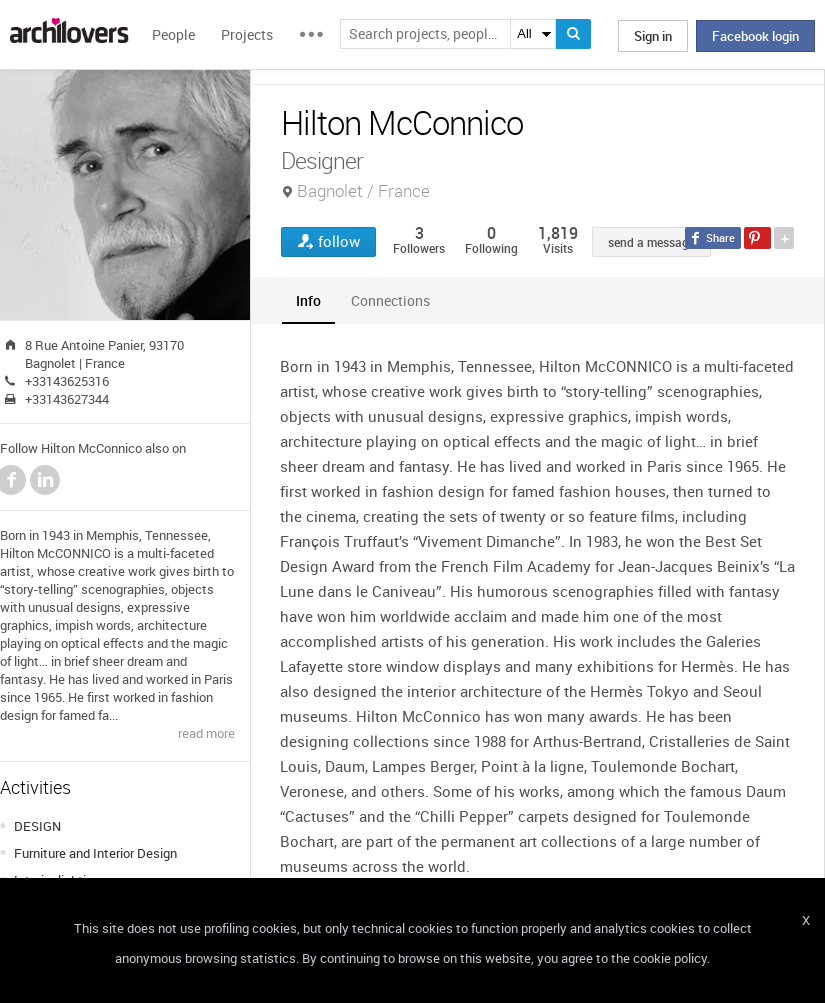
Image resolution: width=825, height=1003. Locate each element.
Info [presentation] (308, 300)
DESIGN (37, 826)
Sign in (653, 36)
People (173, 34)
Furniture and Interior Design (95, 853)
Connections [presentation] (390, 300)
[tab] (308, 300)
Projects (247, 34)
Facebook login (755, 36)
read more (206, 733)
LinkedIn (45, 480)
